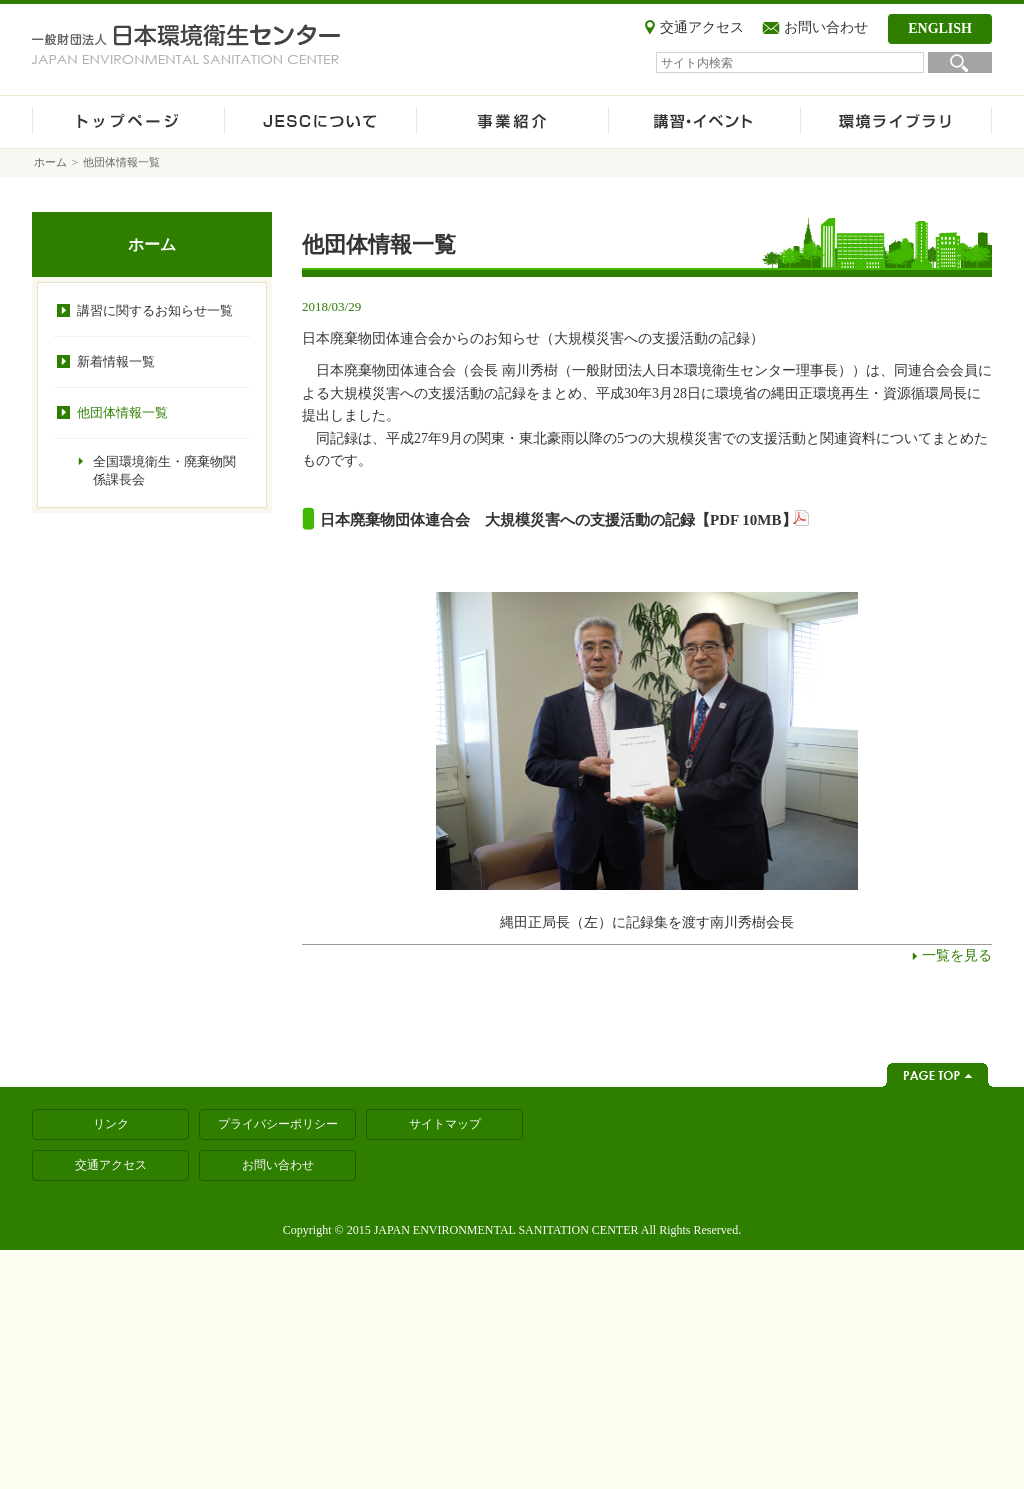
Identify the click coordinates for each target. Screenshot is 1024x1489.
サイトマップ (445, 1124)
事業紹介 (512, 122)
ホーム (128, 122)
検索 (960, 62)
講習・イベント (704, 122)
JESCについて (320, 122)
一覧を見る (957, 955)
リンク (111, 1124)
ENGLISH (940, 28)
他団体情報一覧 (122, 412)
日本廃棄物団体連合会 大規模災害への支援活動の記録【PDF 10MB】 (558, 520)
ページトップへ (937, 1075)
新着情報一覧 (116, 361)
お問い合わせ (826, 27)
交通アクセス (702, 27)
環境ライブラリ (896, 122)
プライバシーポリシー (278, 1124)
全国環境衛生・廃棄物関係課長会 (164, 470)
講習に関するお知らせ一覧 (155, 310)
